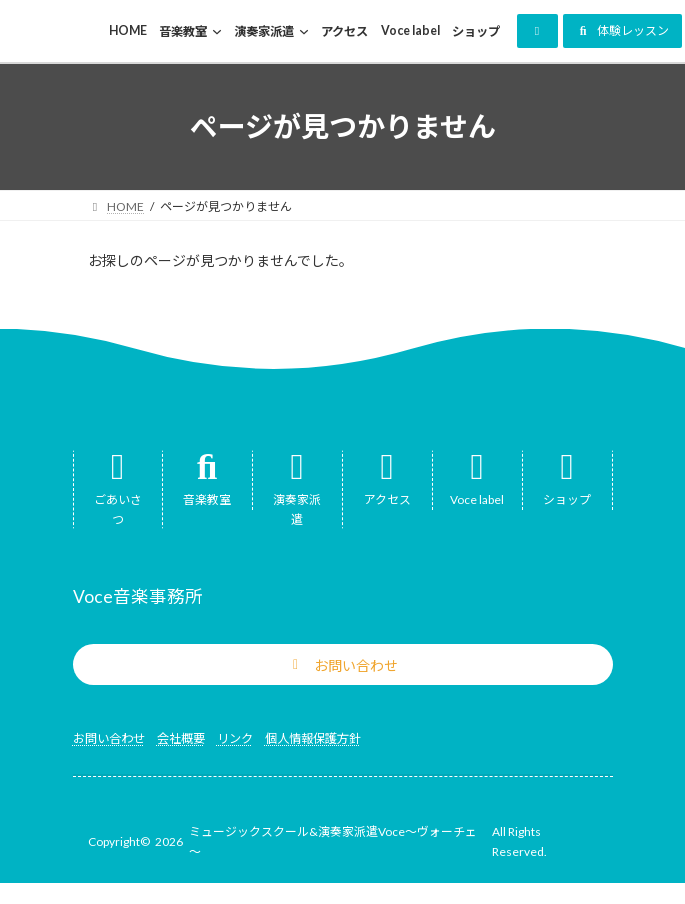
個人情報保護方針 (313, 738)
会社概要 (181, 738)
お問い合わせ (109, 738)
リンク (235, 738)
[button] (537, 31)
